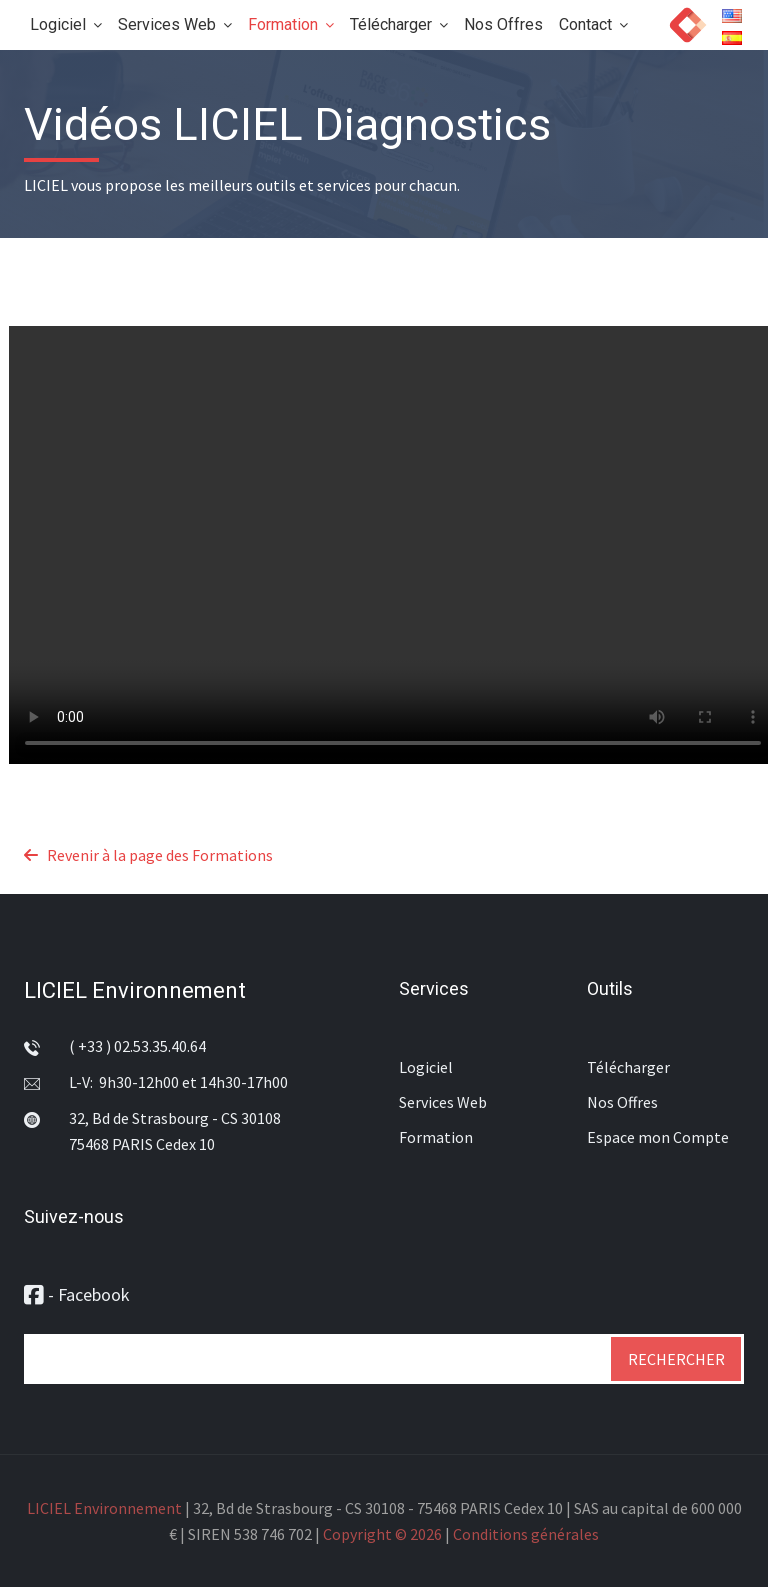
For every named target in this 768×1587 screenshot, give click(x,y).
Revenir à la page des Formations (148, 855)
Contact (593, 24)
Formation (291, 24)
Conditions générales (526, 1534)
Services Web (175, 24)
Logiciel (66, 24)
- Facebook (77, 1294)
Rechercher (676, 1359)
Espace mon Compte (658, 1137)
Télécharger (399, 24)
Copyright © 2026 (382, 1534)
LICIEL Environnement (135, 991)
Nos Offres (503, 24)
